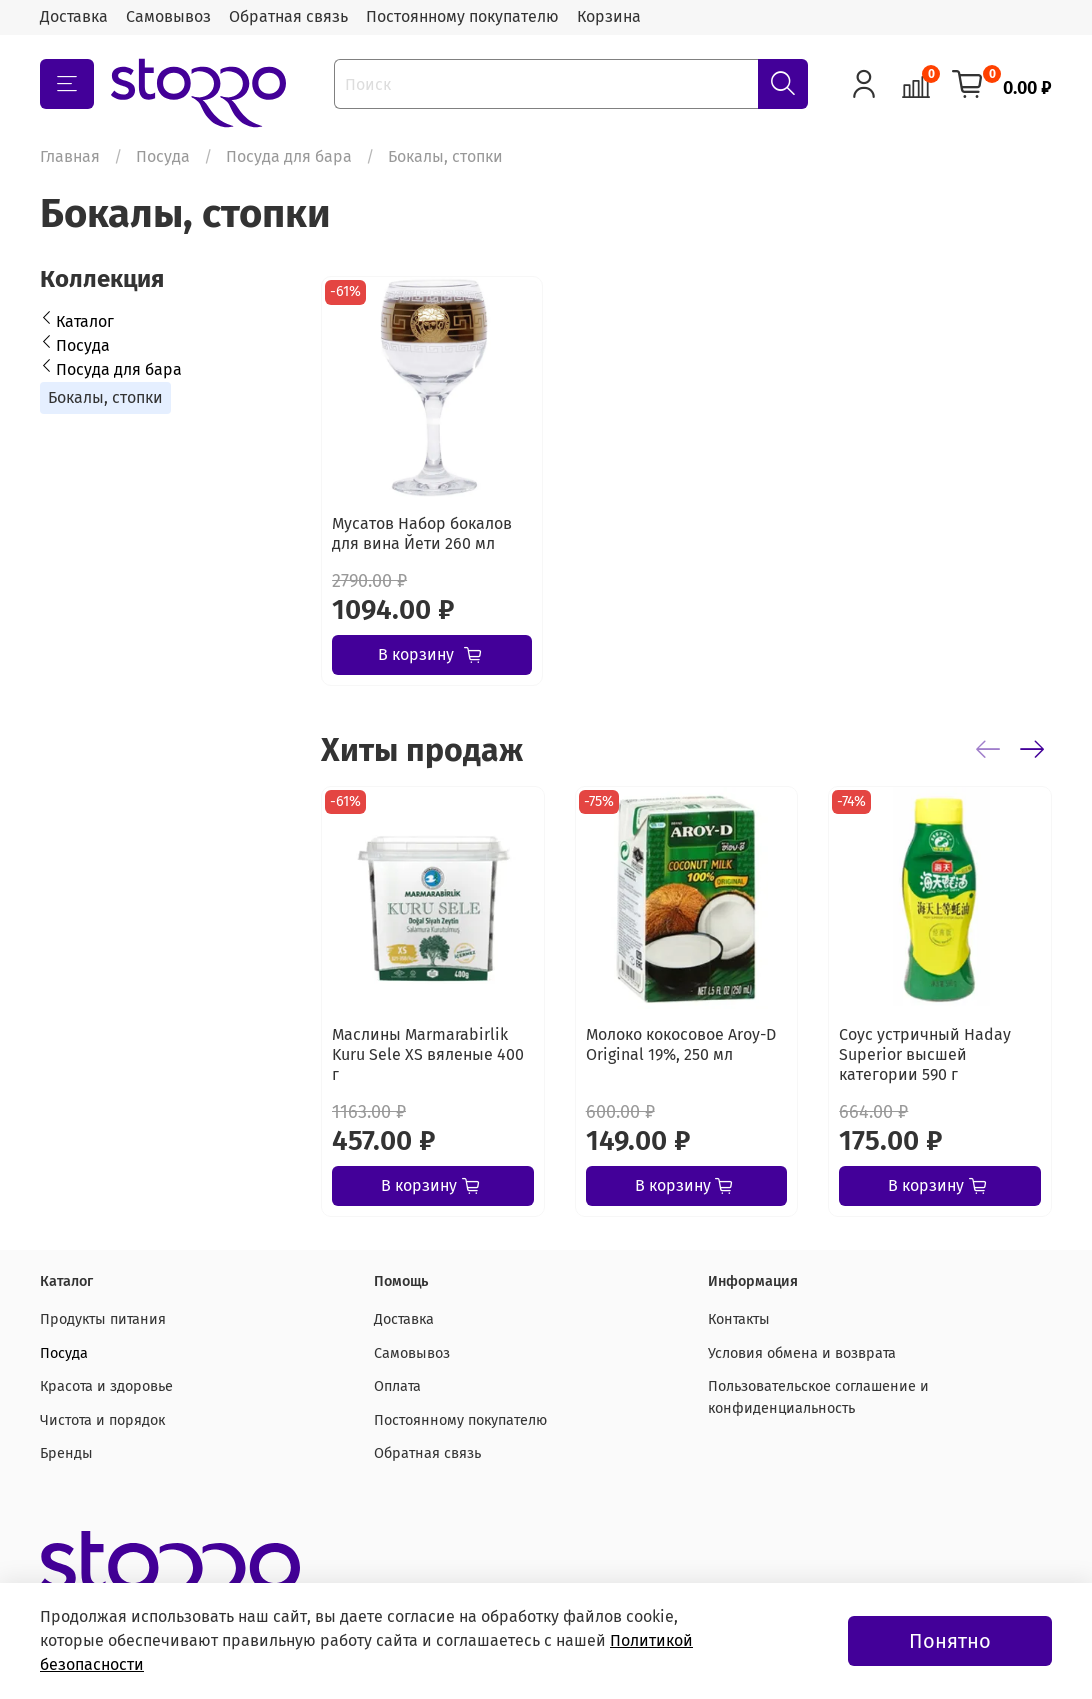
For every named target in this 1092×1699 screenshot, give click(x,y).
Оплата (397, 1386)
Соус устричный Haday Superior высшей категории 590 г (925, 1053)
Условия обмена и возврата (802, 1353)
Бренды (66, 1453)
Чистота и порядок (102, 1420)
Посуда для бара (289, 156)
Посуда (163, 156)
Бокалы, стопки (105, 397)
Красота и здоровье (106, 1386)
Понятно (950, 1641)
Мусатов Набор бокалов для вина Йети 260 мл (422, 533)
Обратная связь (288, 16)
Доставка (74, 16)
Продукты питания (103, 1319)
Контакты (739, 1319)
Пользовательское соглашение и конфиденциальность (818, 1397)
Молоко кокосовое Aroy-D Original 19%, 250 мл (681, 1043)
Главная (70, 156)
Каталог (85, 321)
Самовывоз (168, 16)
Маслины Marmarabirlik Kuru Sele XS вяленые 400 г (428, 1053)
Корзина (609, 16)
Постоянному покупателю (462, 16)
